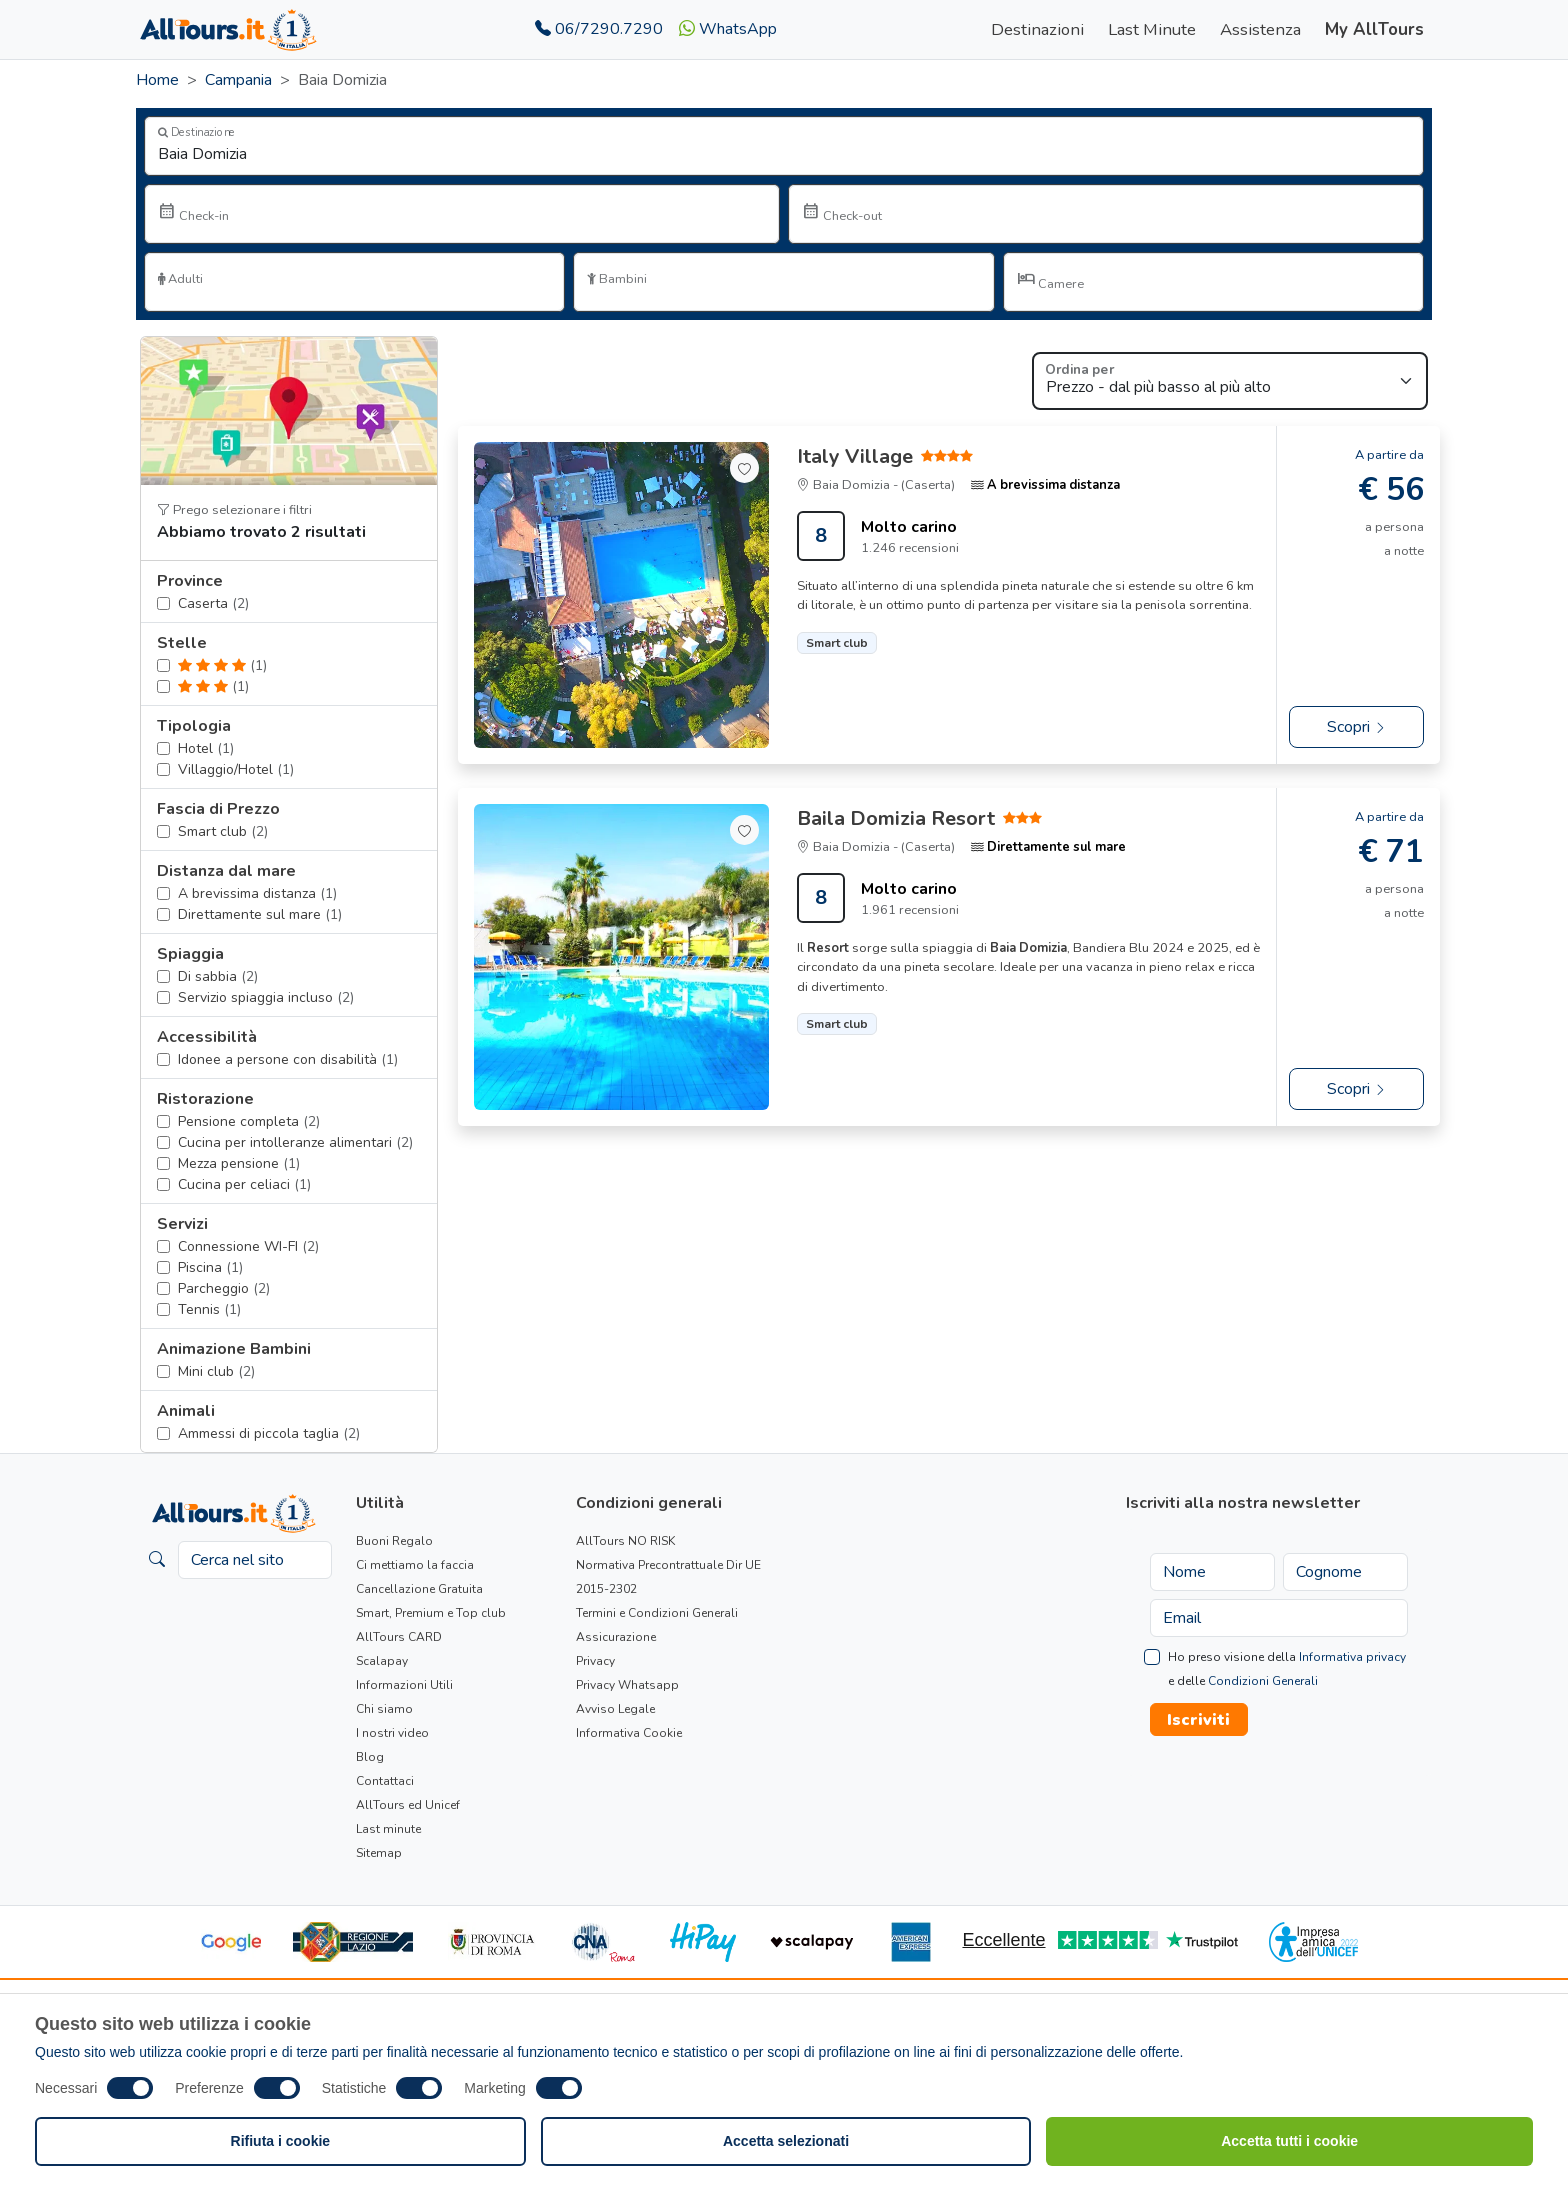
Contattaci (385, 1781)
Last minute (388, 1829)
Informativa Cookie (629, 1733)
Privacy (595, 1661)
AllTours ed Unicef (408, 1805)
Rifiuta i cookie (281, 2141)
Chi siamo (384, 1709)
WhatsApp (728, 29)
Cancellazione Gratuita (419, 1589)
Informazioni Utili (404, 1685)
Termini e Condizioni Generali (657, 1613)
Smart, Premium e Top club (431, 1613)
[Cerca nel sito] (255, 1560)
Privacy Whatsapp (627, 1685)
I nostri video (392, 1733)
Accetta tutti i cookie (1289, 2141)
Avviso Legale (615, 1709)
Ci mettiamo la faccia (415, 1565)
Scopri (1357, 727)
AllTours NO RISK (625, 1541)
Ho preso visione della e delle (1287, 1669)
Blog (370, 1757)
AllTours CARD (399, 1637)
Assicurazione (616, 1637)
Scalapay (382, 1661)
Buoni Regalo (394, 1541)
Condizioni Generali (1263, 1681)
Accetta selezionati (786, 2141)
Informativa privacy (1352, 1657)
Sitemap (379, 1853)
